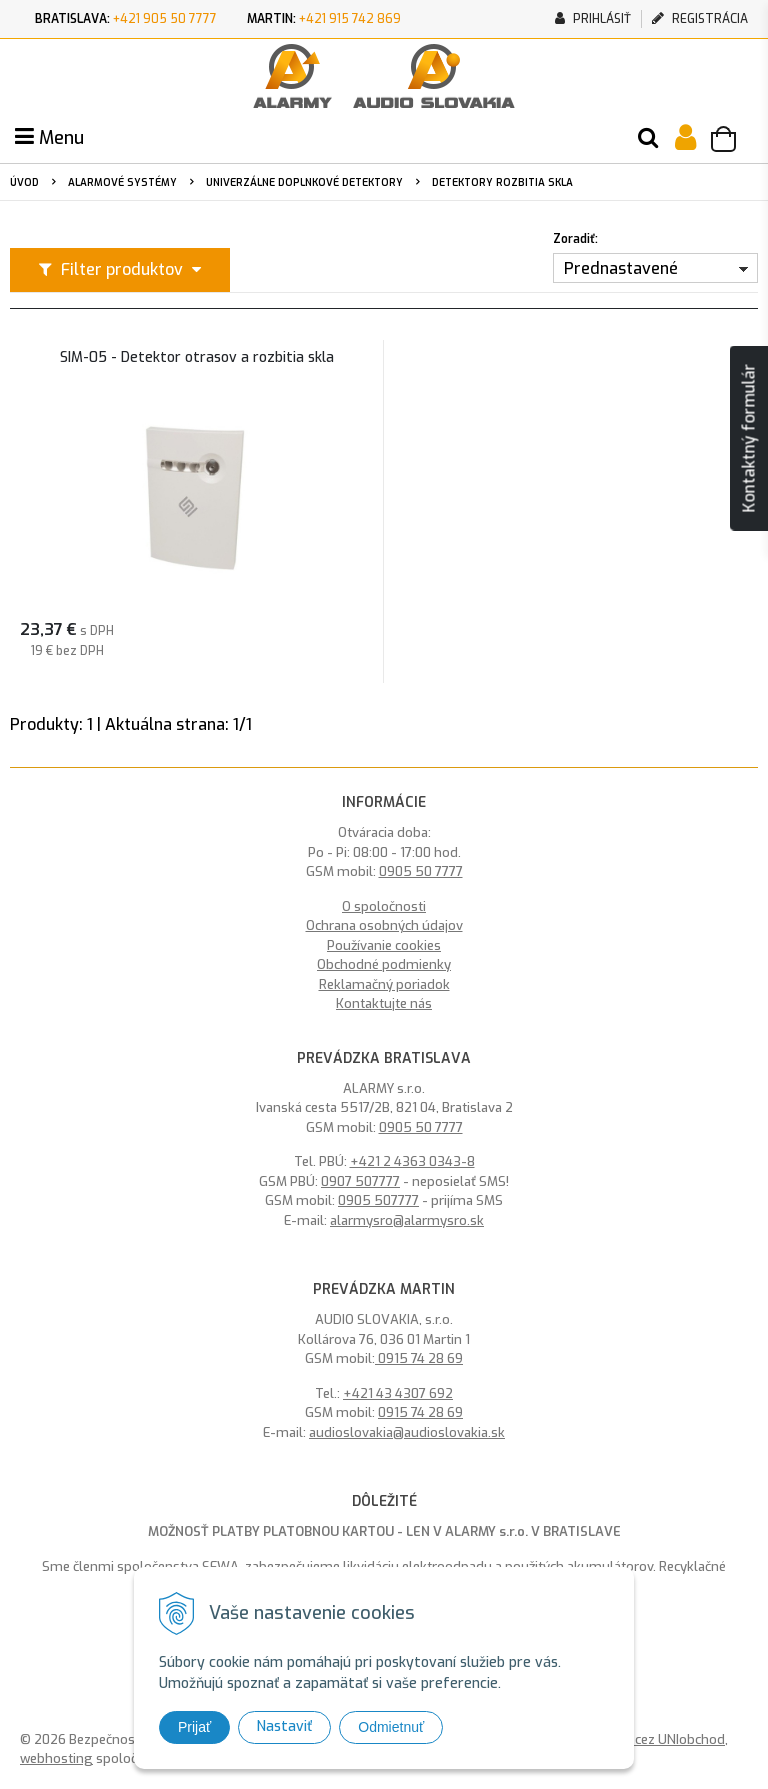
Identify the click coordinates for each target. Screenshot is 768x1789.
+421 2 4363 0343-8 (412, 1161)
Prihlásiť (593, 19)
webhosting (56, 1758)
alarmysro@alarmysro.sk (407, 1220)
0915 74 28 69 (419, 1358)
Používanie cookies (384, 945)
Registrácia (700, 19)
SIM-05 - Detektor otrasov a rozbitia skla (197, 358)
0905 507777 (378, 1200)
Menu (49, 138)
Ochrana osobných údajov (384, 925)
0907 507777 (360, 1181)
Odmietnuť (391, 1727)
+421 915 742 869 (350, 19)
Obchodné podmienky (384, 964)
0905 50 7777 (421, 871)
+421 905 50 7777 (165, 19)
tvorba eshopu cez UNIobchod (634, 1739)
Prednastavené (621, 268)
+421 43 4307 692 (398, 1393)
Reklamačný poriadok (384, 984)
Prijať (194, 1727)
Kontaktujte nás (384, 1003)
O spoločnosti (384, 906)
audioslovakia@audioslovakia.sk (407, 1432)
